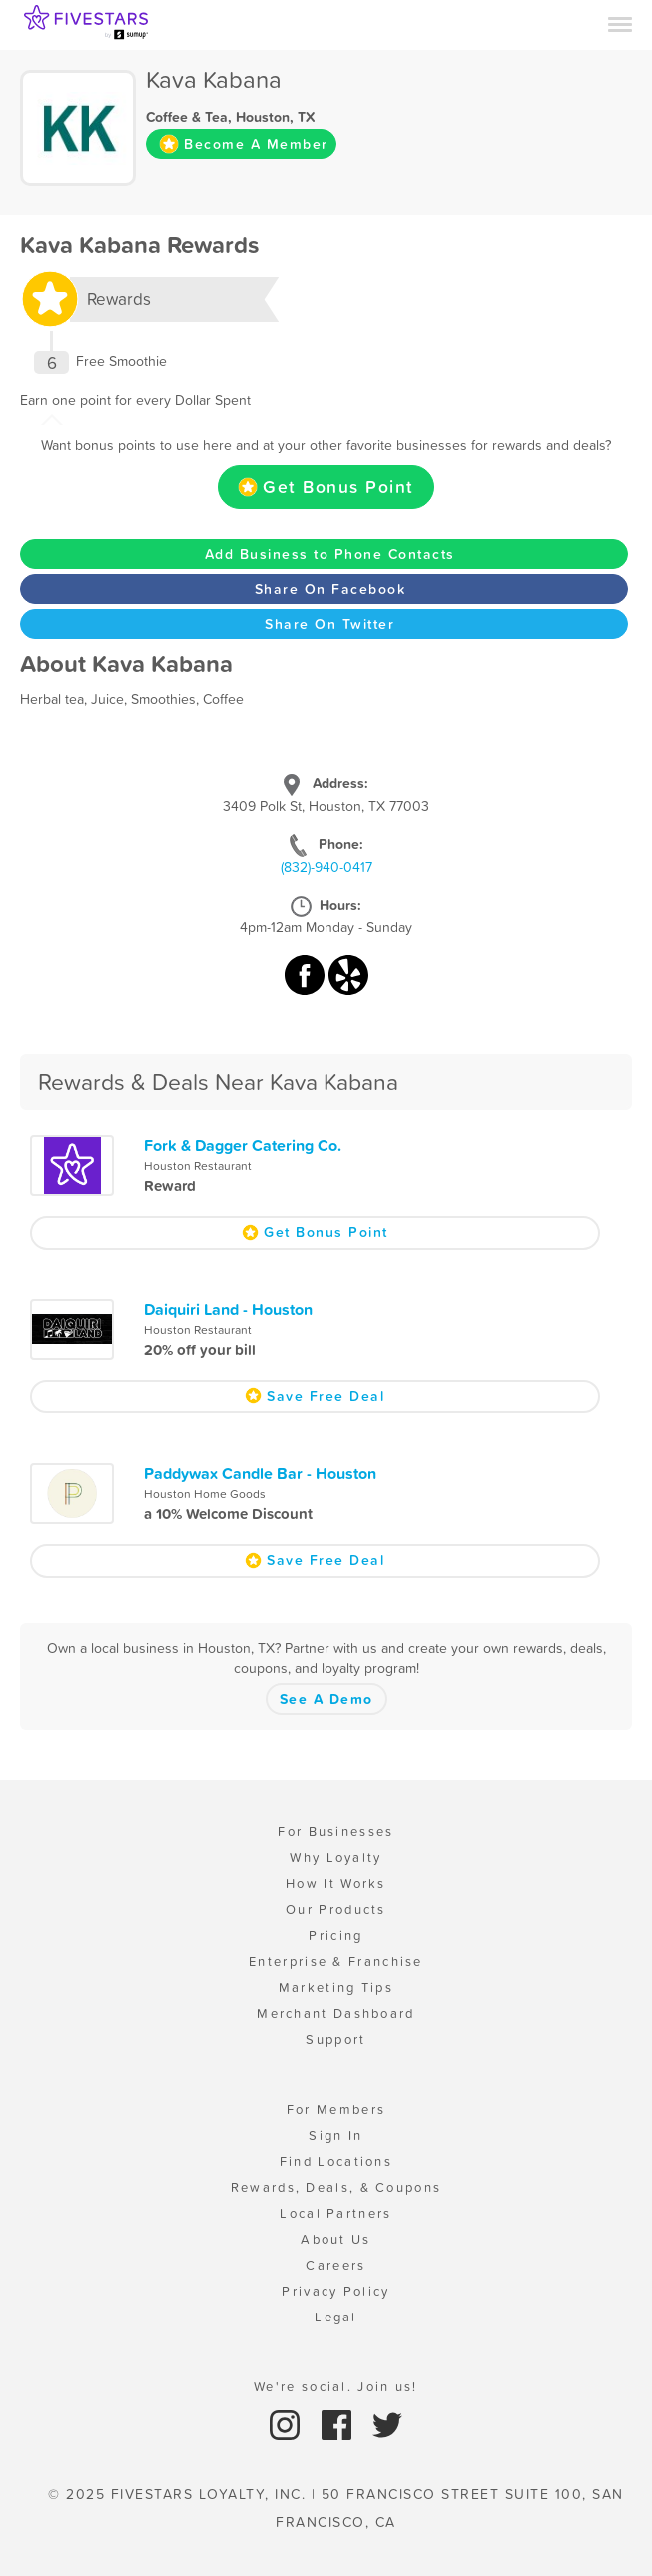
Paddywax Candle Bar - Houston (260, 1473)
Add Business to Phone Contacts (330, 554)
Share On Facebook (330, 589)
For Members (336, 2109)
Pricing (335, 1935)
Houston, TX (275, 117)
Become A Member (243, 144)
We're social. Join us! (336, 2386)
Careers (335, 2265)
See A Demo (326, 1699)
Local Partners (335, 2213)
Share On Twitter (329, 624)
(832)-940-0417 (326, 867)
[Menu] (620, 23)
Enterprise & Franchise (336, 1961)
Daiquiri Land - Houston (228, 1309)
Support (335, 2039)
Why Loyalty (335, 1857)
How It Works (336, 1883)
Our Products (336, 1909)
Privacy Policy (335, 2291)
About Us (335, 2239)
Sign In (335, 2135)
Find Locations (336, 2161)
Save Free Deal (314, 1397)
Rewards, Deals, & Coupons (336, 2187)
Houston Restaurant (198, 1166)
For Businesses (335, 1831)
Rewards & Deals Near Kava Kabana (218, 1082)
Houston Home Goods (205, 1494)
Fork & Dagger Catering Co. (242, 1145)
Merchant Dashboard (335, 2013)
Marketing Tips (336, 1987)
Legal (336, 2317)
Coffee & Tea (187, 117)
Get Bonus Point (326, 487)
